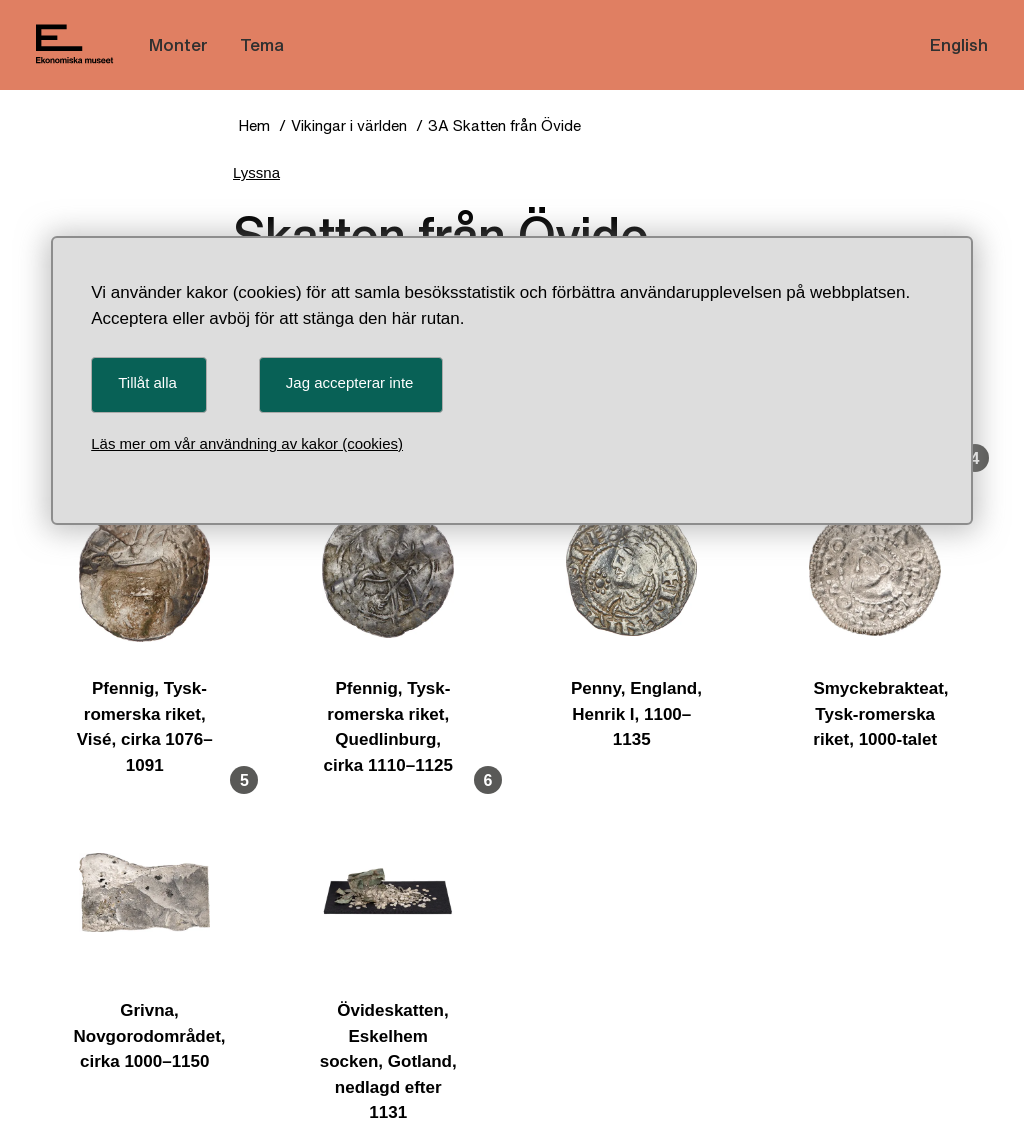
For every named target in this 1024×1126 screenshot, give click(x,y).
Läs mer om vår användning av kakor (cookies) (247, 443)
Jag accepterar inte (350, 382)
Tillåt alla (147, 382)
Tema (262, 44)
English (959, 44)
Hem (254, 125)
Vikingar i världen (349, 125)
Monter (178, 44)
